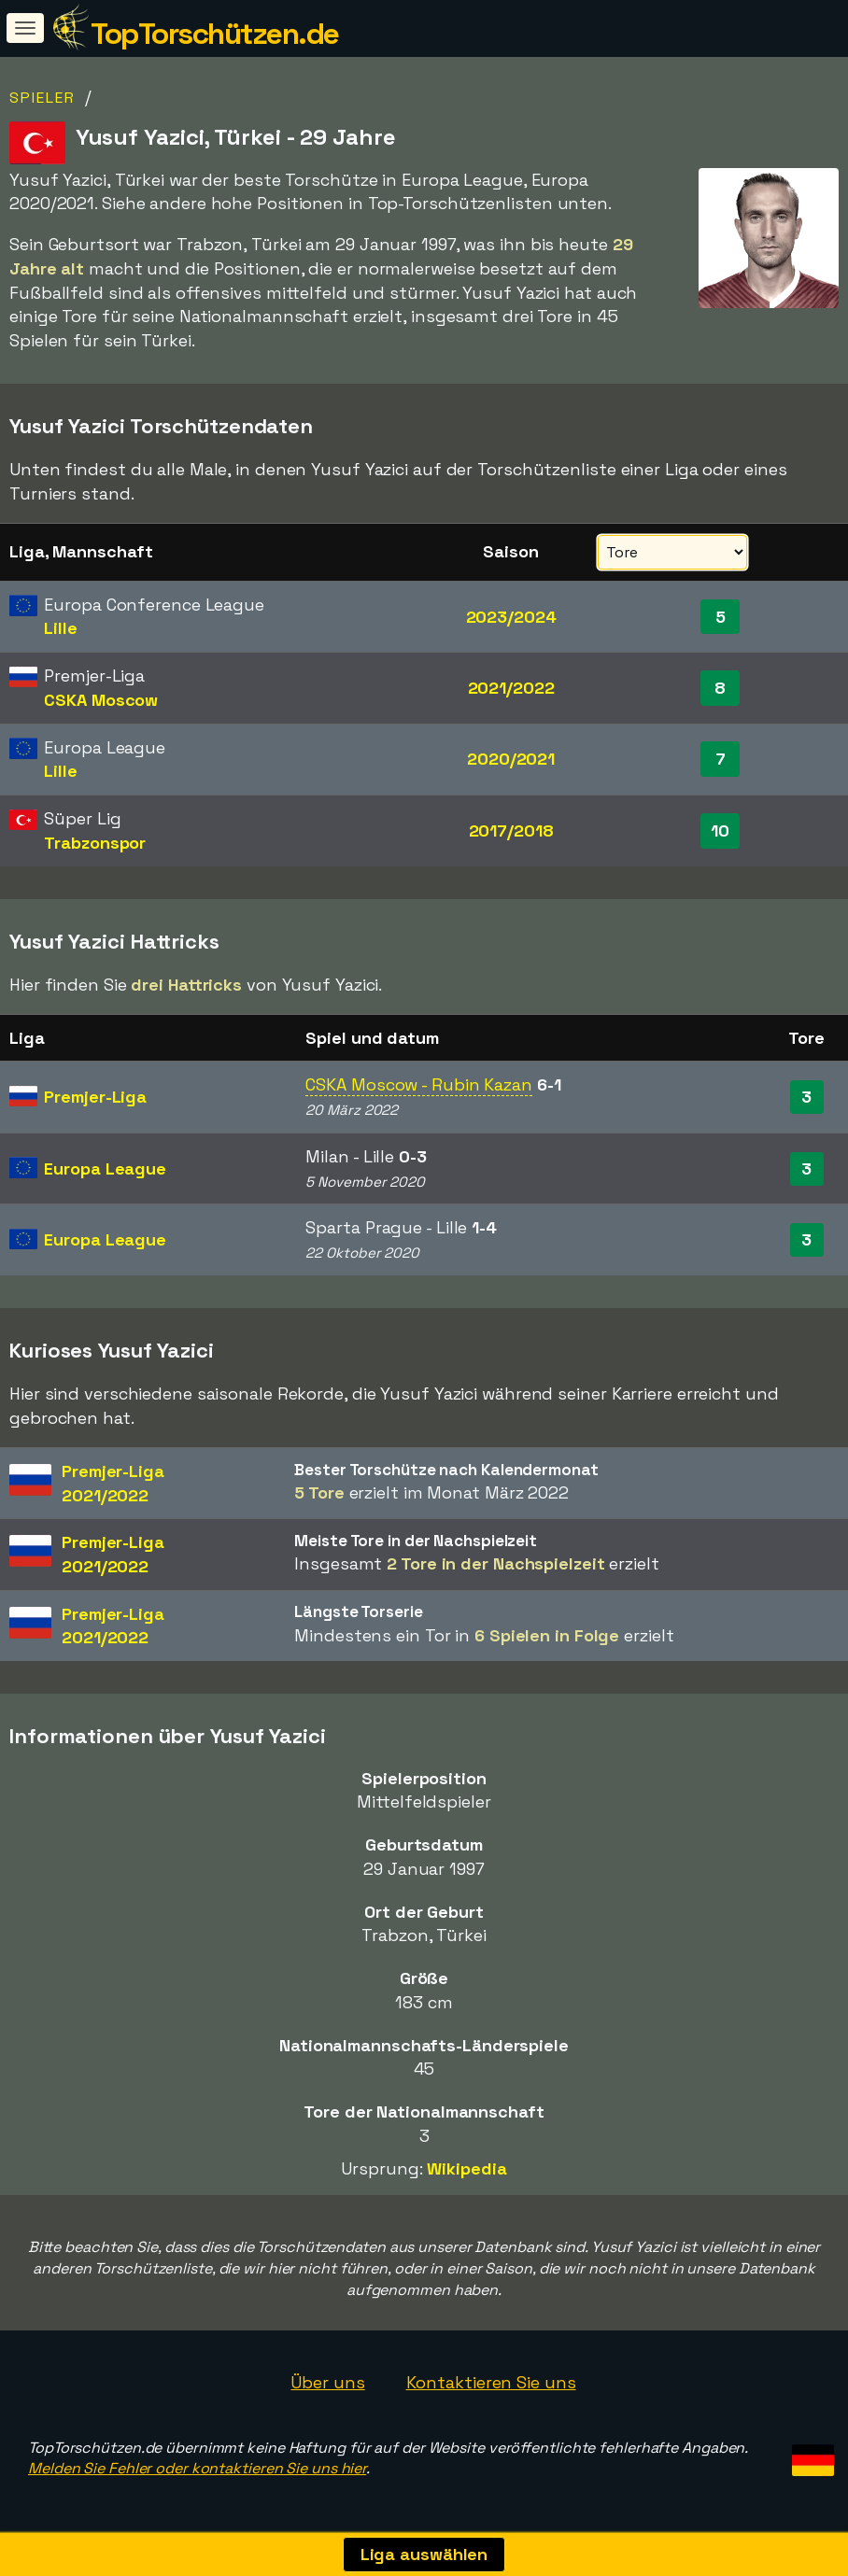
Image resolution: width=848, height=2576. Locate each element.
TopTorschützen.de (215, 33)
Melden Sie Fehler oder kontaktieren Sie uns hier (197, 2468)
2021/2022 (511, 687)
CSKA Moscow (101, 700)
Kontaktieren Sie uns (491, 2382)
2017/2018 (511, 830)
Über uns (327, 2382)
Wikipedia (466, 2168)
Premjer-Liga (95, 1096)
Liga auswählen (424, 2554)
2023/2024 (511, 616)
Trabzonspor (95, 842)
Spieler (42, 97)
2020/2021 (511, 758)
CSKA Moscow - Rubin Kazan (418, 1084)
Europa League (105, 1168)
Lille (61, 628)
